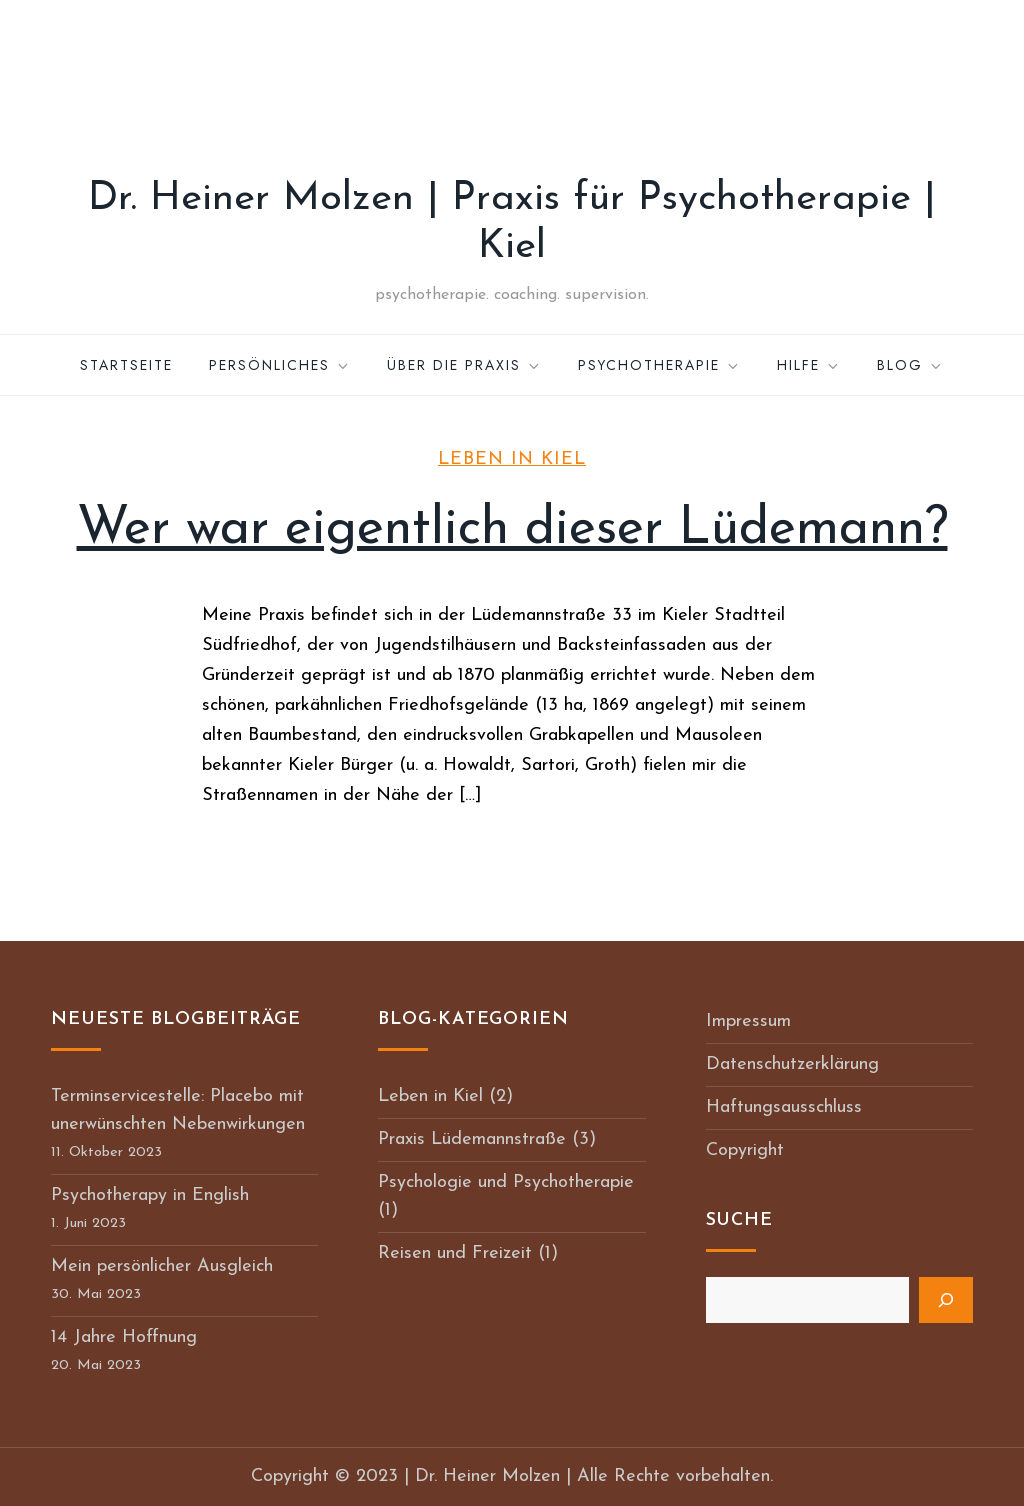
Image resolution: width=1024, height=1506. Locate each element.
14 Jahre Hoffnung (124, 1337)
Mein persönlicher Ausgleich (162, 1266)
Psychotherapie (659, 365)
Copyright (745, 1150)
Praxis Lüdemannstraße (472, 1139)
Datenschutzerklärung (792, 1064)
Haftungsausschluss (784, 1107)
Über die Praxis (464, 365)
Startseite (126, 365)
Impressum (748, 1021)
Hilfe (809, 365)
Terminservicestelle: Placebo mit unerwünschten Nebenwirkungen (178, 1110)
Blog (910, 365)
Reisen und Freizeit (455, 1253)
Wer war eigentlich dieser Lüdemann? (512, 530)
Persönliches (280, 365)
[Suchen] (946, 1300)
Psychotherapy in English (150, 1195)
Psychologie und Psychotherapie (506, 1182)
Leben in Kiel (512, 459)
